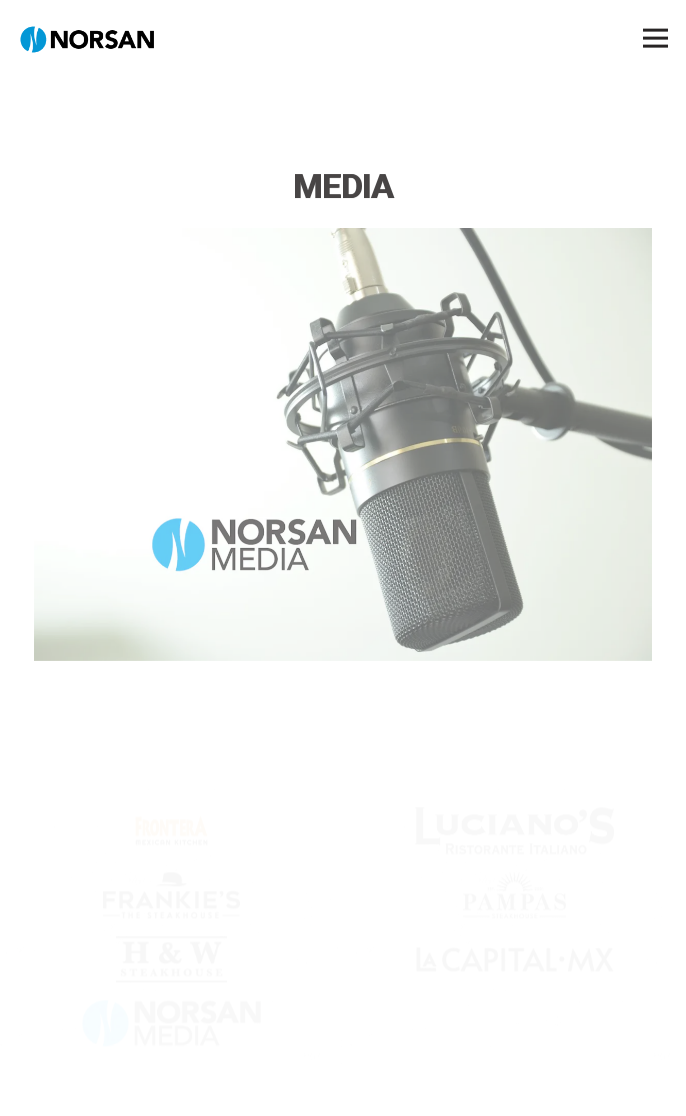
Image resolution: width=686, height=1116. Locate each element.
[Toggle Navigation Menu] (655, 38)
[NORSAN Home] (87, 38)
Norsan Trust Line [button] (343, 1088)
